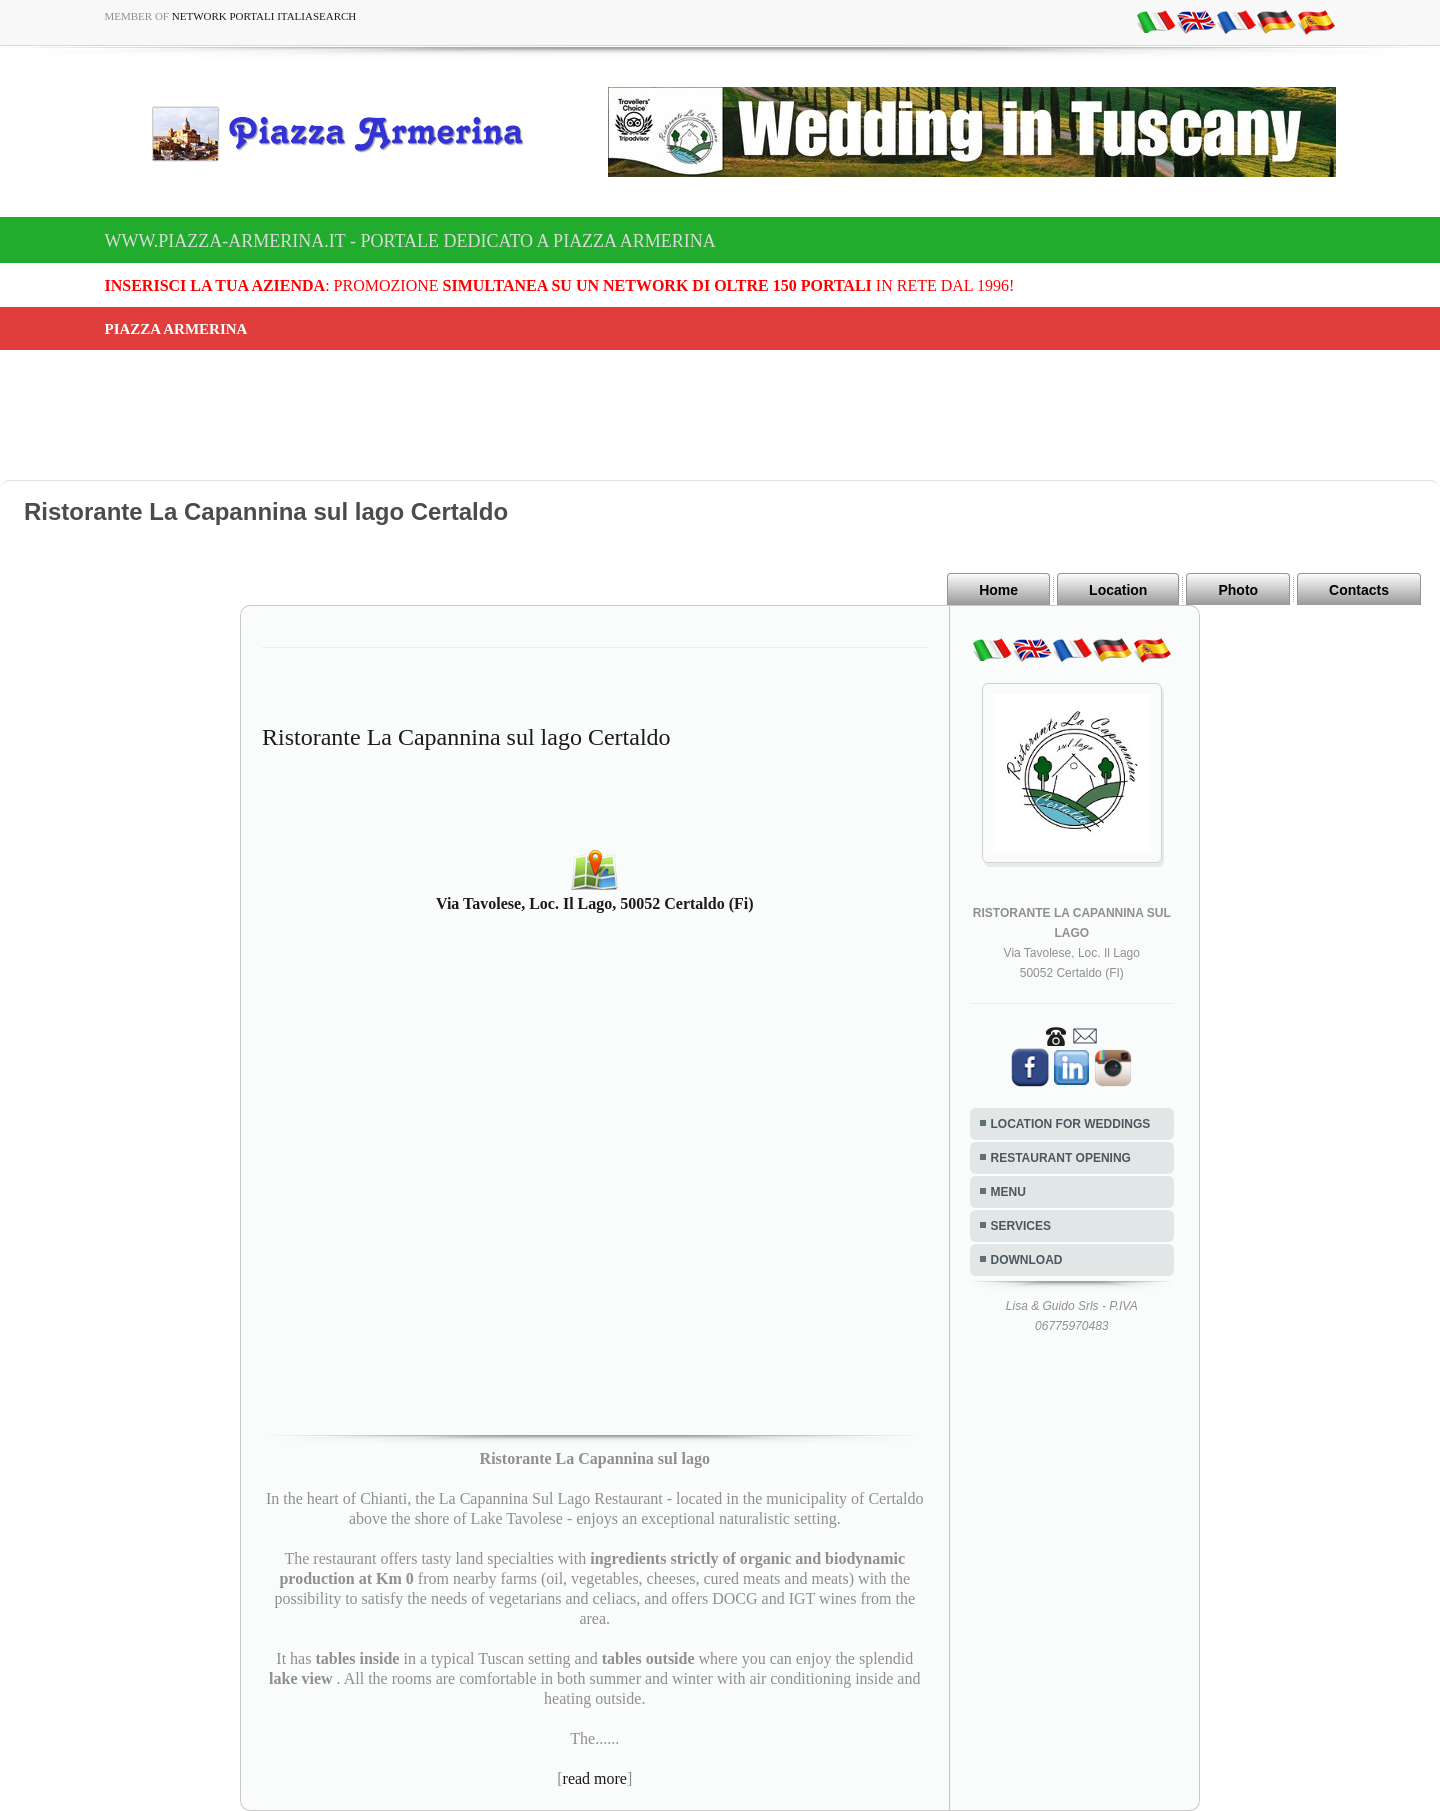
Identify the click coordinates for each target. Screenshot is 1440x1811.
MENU (1008, 1192)
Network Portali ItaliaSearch (264, 16)
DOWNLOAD (1027, 1260)
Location (1118, 590)
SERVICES (1021, 1226)
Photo (1238, 590)
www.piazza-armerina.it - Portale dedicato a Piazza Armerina (410, 241)
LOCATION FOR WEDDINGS (1071, 1124)
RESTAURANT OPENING (1061, 1158)
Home (998, 590)
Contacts (1359, 590)
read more (595, 1778)
